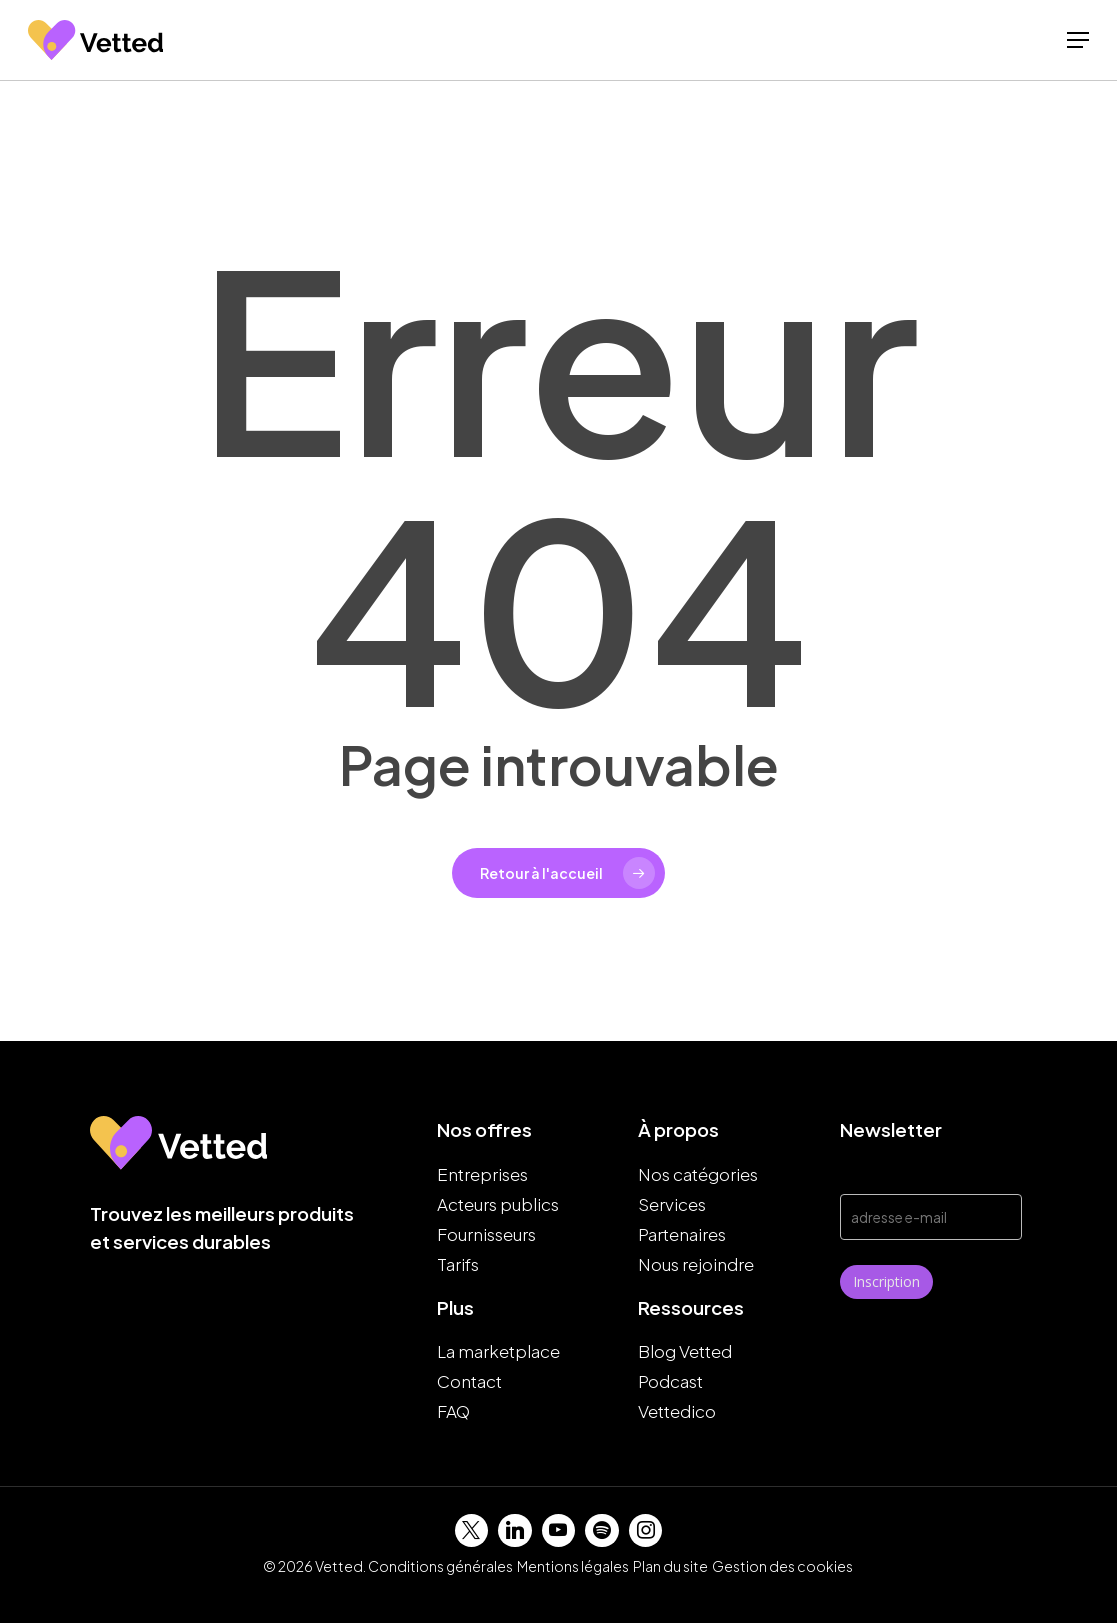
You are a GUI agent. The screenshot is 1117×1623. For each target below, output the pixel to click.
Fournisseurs (486, 1234)
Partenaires (682, 1234)
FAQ (453, 1411)
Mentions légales (573, 1566)
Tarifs (458, 1264)
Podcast (670, 1381)
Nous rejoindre (696, 1264)
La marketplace (498, 1351)
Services (672, 1204)
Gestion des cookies (782, 1566)
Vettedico (677, 1411)
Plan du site (670, 1566)
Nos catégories (698, 1174)
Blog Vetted (685, 1351)
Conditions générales (440, 1566)
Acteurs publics (498, 1204)
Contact (469, 1381)
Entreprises (482, 1174)
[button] (1078, 48)
